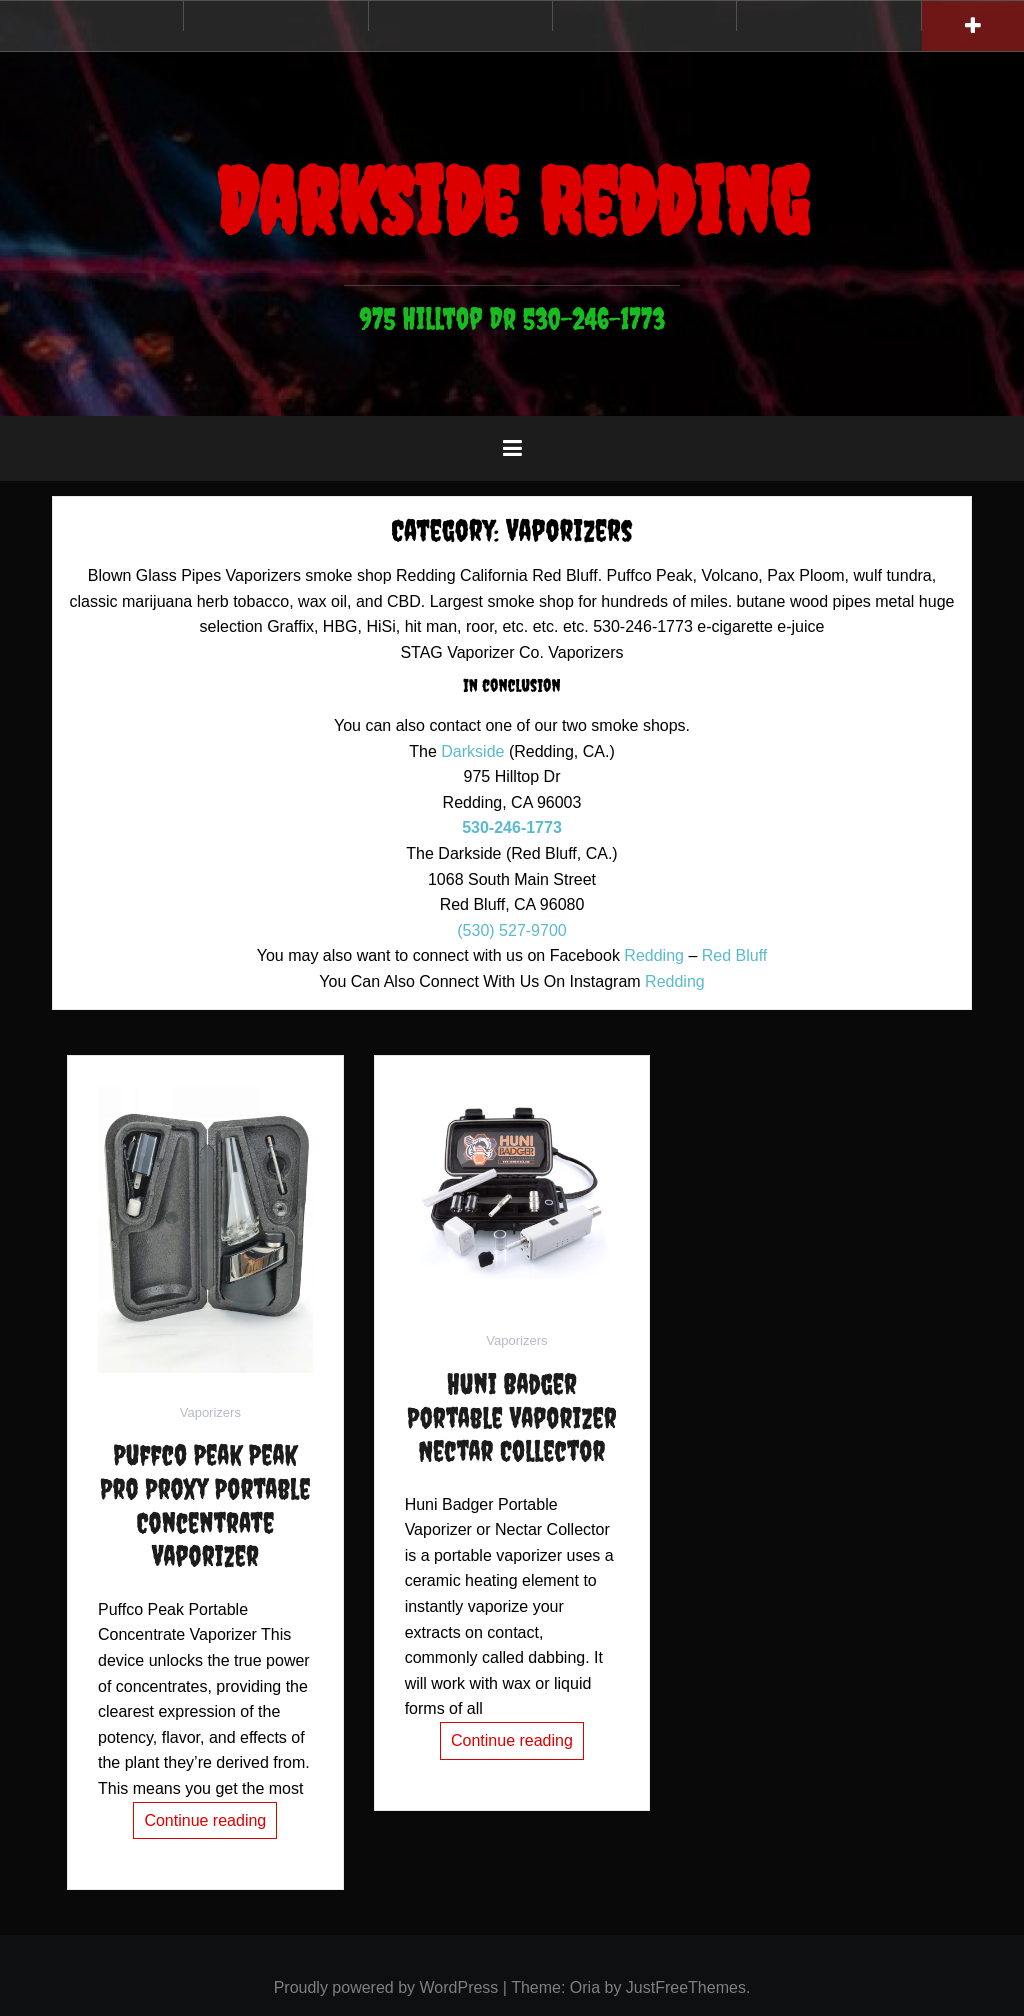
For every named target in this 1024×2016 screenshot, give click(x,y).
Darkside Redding (512, 201)
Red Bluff (735, 955)
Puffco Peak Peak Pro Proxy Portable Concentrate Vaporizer (205, 1505)
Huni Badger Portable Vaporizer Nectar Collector (511, 1417)
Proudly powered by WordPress (386, 1987)
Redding (654, 955)
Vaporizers (210, 1412)
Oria (585, 1987)
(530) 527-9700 (511, 930)
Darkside (472, 751)
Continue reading (205, 1820)
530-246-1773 (512, 827)
